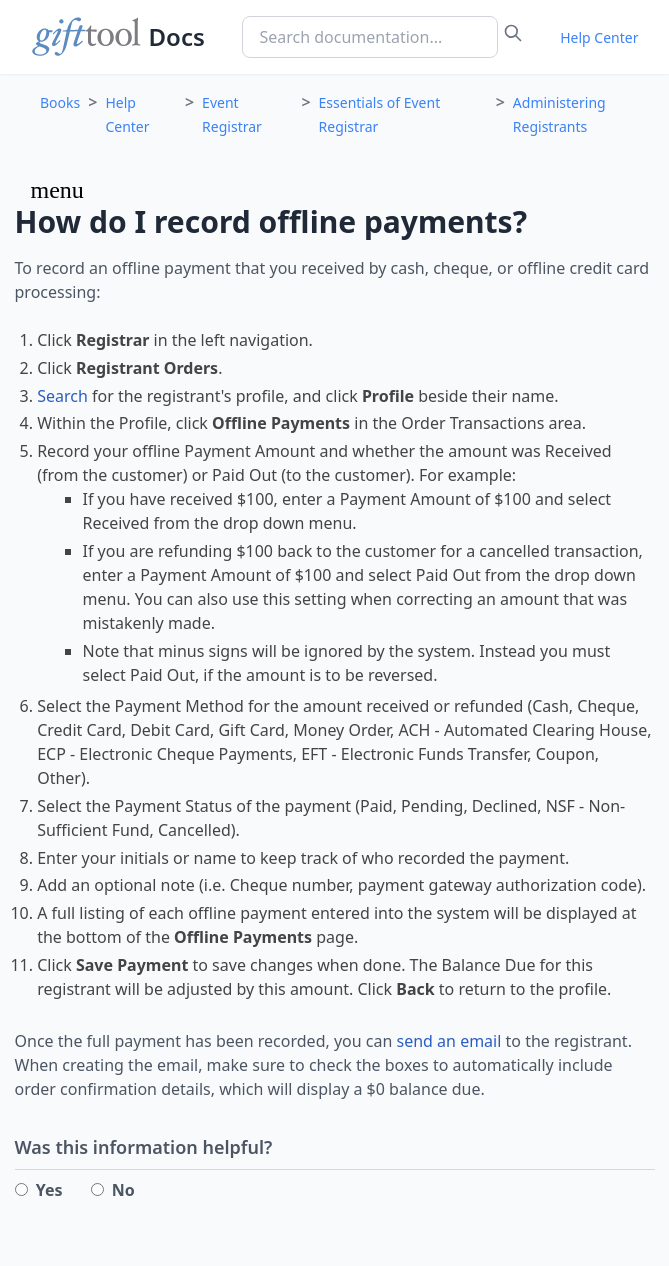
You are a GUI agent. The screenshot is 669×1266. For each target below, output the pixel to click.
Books (60, 102)
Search (62, 396)
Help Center (599, 37)
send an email (449, 1041)
